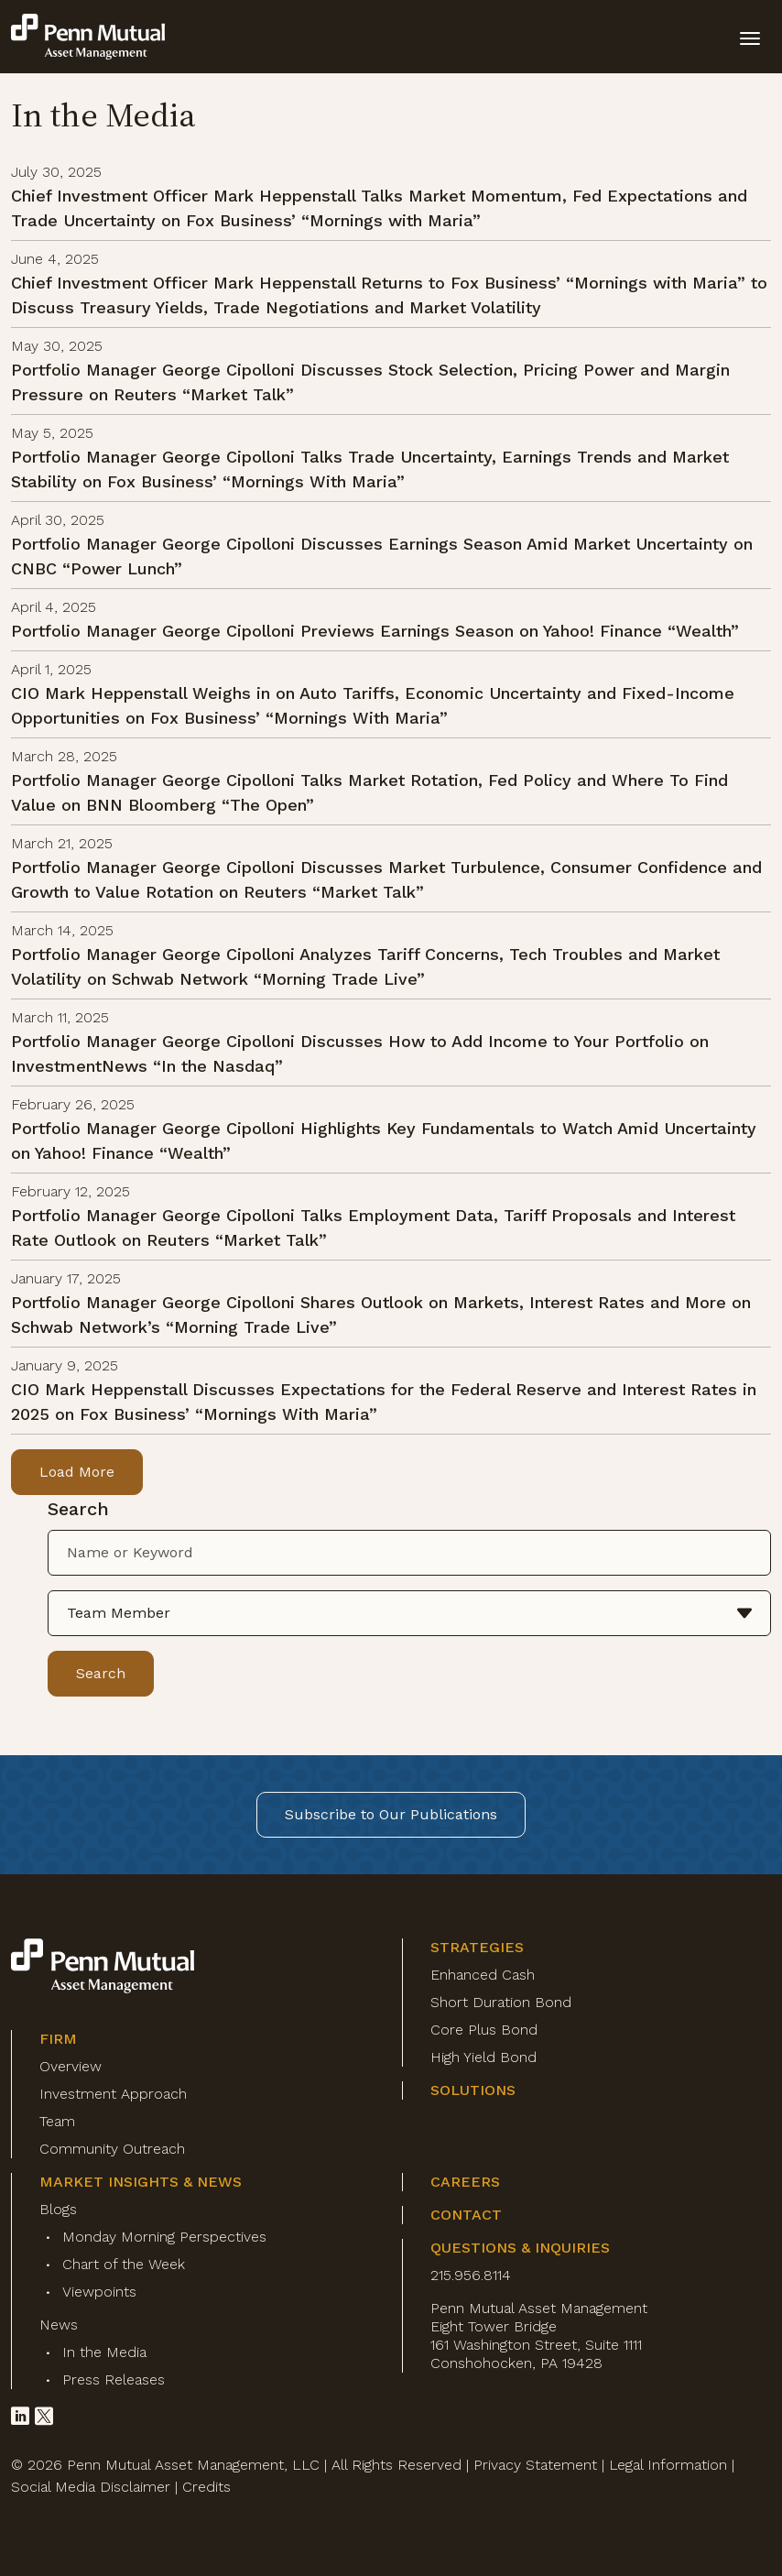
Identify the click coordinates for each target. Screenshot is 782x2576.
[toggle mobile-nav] (750, 37)
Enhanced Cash (482, 1974)
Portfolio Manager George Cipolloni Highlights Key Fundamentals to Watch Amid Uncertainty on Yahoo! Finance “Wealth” (383, 1140)
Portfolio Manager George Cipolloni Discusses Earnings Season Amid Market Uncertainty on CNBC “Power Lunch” (382, 556)
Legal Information (668, 2464)
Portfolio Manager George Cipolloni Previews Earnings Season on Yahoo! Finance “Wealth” (375, 630)
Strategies (477, 1947)
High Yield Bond (483, 2057)
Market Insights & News (140, 2181)
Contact (466, 2214)
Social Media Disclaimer (90, 2486)
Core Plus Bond (484, 2029)
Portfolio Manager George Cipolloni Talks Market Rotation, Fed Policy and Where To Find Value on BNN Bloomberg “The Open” (369, 792)
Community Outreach (112, 2148)
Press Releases (113, 2379)
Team (57, 2121)
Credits (206, 2486)
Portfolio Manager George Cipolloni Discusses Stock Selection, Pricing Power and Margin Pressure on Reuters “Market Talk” (370, 382)
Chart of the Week (123, 2264)
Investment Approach (113, 2093)
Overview (70, 2066)
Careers (465, 2181)
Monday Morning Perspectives (164, 2236)
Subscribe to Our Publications (391, 1814)
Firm (58, 2038)
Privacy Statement (535, 2464)
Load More (76, 1471)
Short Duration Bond (500, 2002)
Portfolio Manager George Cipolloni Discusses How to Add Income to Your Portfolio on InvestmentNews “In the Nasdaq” (360, 1053)
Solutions (473, 2090)
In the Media (104, 2352)
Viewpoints (99, 2291)
